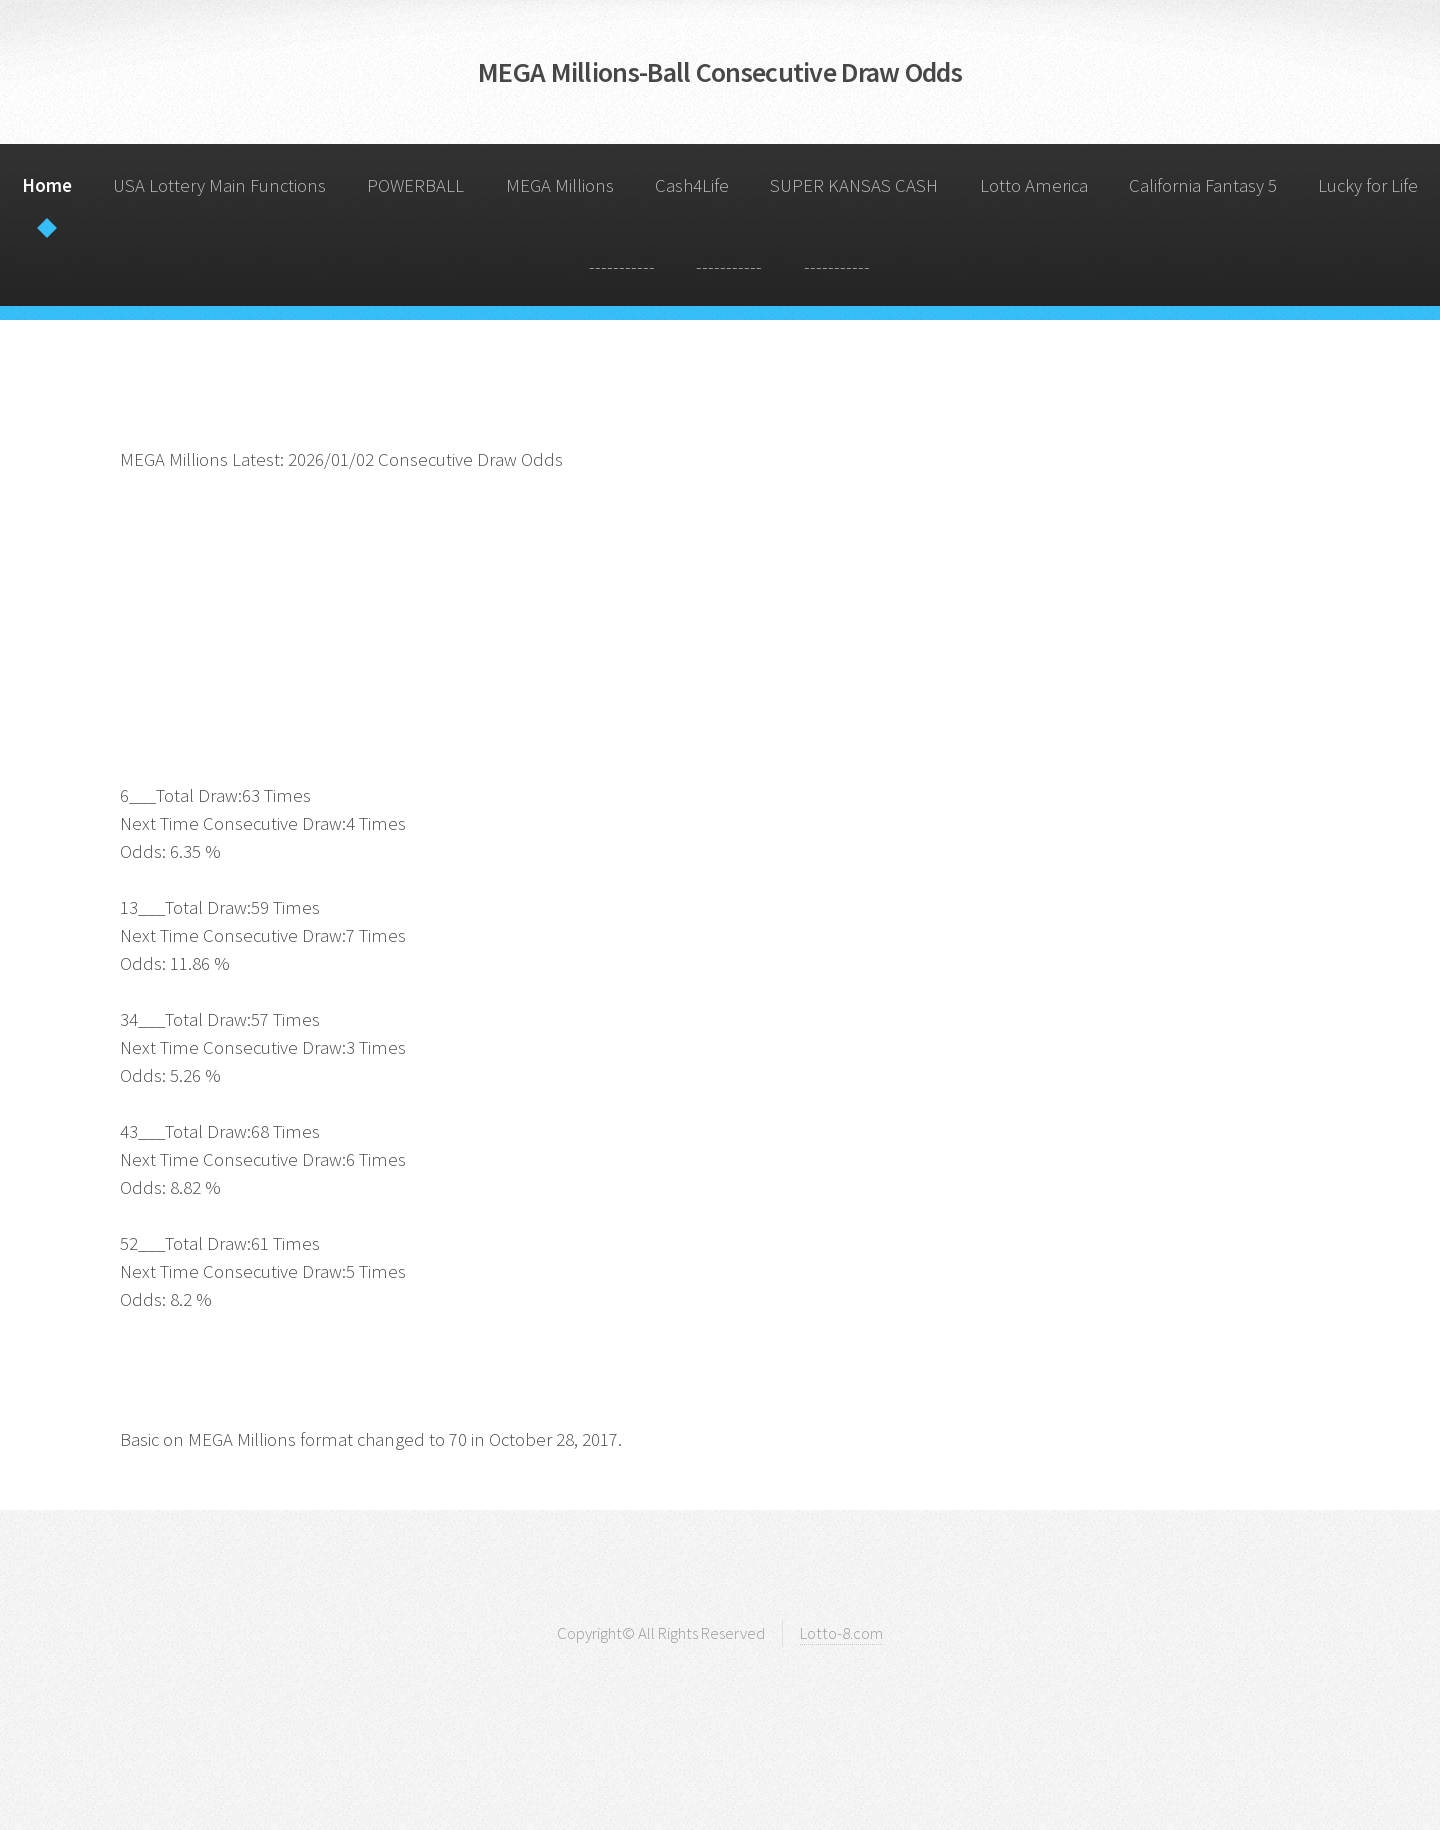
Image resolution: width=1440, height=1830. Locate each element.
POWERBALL (415, 185)
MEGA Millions (560, 185)
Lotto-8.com (841, 1633)
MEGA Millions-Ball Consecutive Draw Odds (720, 72)
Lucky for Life (1368, 185)
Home (47, 185)
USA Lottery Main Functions (219, 185)
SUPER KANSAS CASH (854, 185)
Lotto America (1034, 185)
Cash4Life (692, 185)
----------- (622, 266)
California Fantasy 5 (1203, 185)
